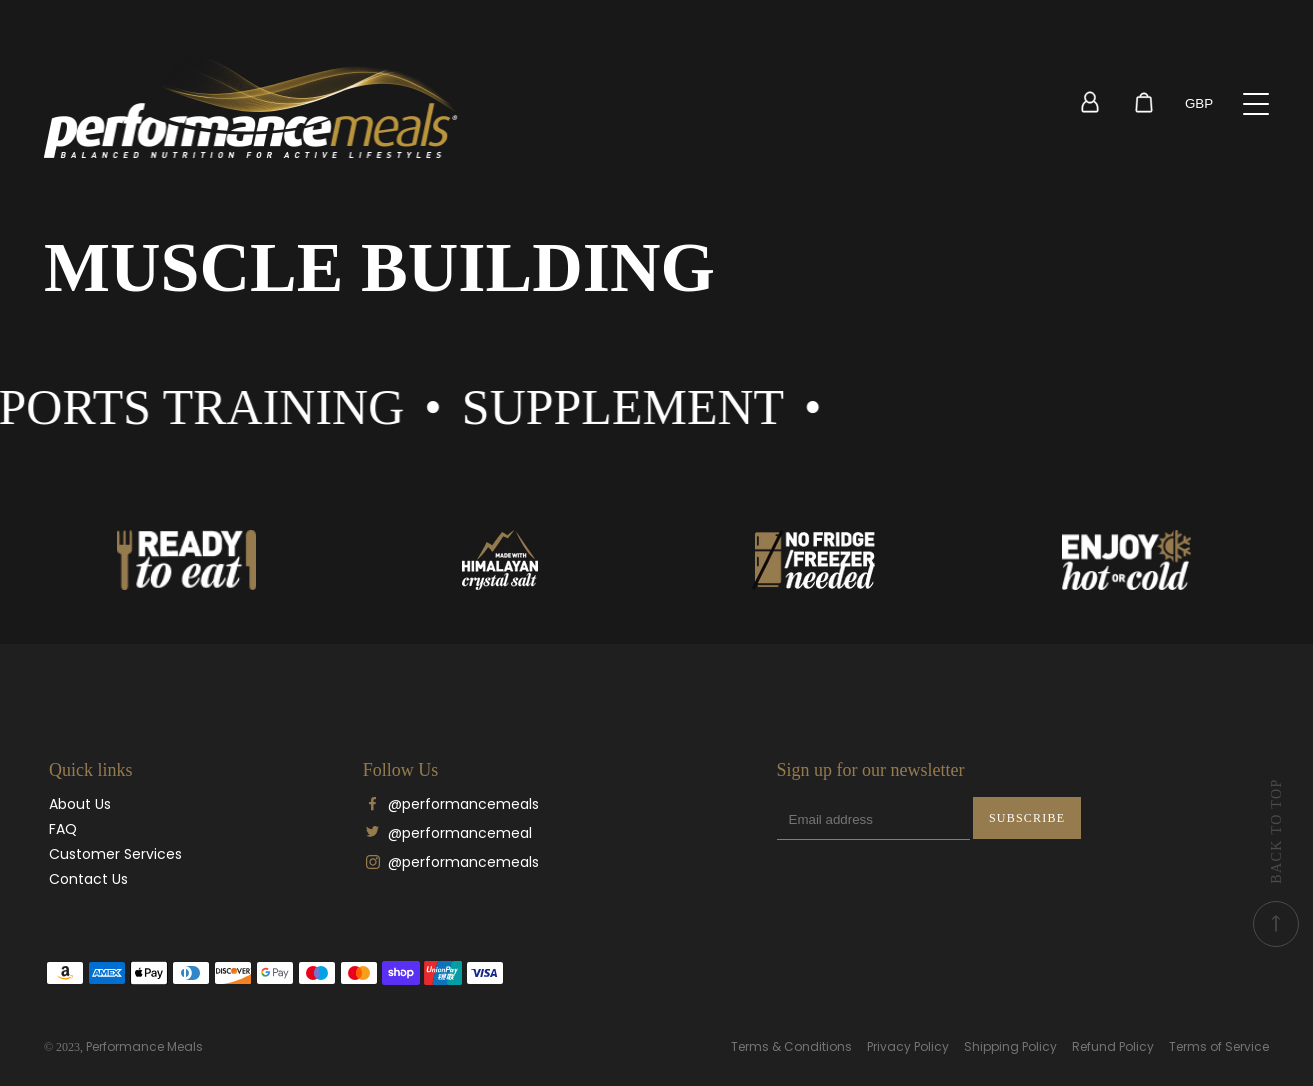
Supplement (650, 407)
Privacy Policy (908, 1046)
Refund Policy (1113, 1046)
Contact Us (88, 879)
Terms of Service (1219, 1046)
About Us (80, 804)
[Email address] (873, 820)
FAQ (63, 829)
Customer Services (115, 854)
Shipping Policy (1010, 1046)
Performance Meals (144, 1046)
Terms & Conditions (791, 1046)
